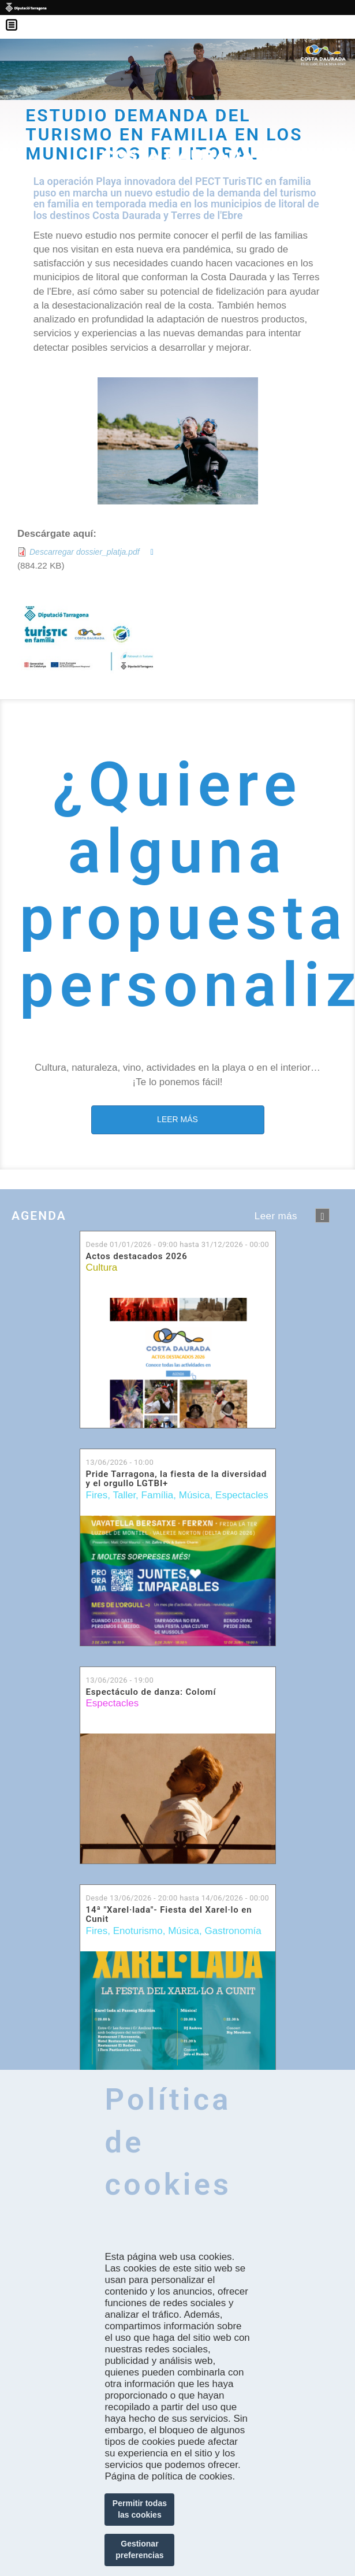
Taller (124, 1495)
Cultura (102, 1267)
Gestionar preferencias (139, 2549)
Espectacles (241, 1495)
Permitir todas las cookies (140, 2509)
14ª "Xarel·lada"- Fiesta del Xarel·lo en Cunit (169, 1914)
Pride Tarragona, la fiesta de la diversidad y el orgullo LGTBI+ (176, 1479)
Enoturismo (138, 1930)
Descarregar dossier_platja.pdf (84, 551)
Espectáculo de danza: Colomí (151, 1692)
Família (157, 1495)
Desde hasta (178, 1244)
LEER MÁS (177, 1119)
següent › (322, 1215)
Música (194, 1495)
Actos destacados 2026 (137, 1256)
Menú (17, 17)
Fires (97, 1495)
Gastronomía (232, 1930)
